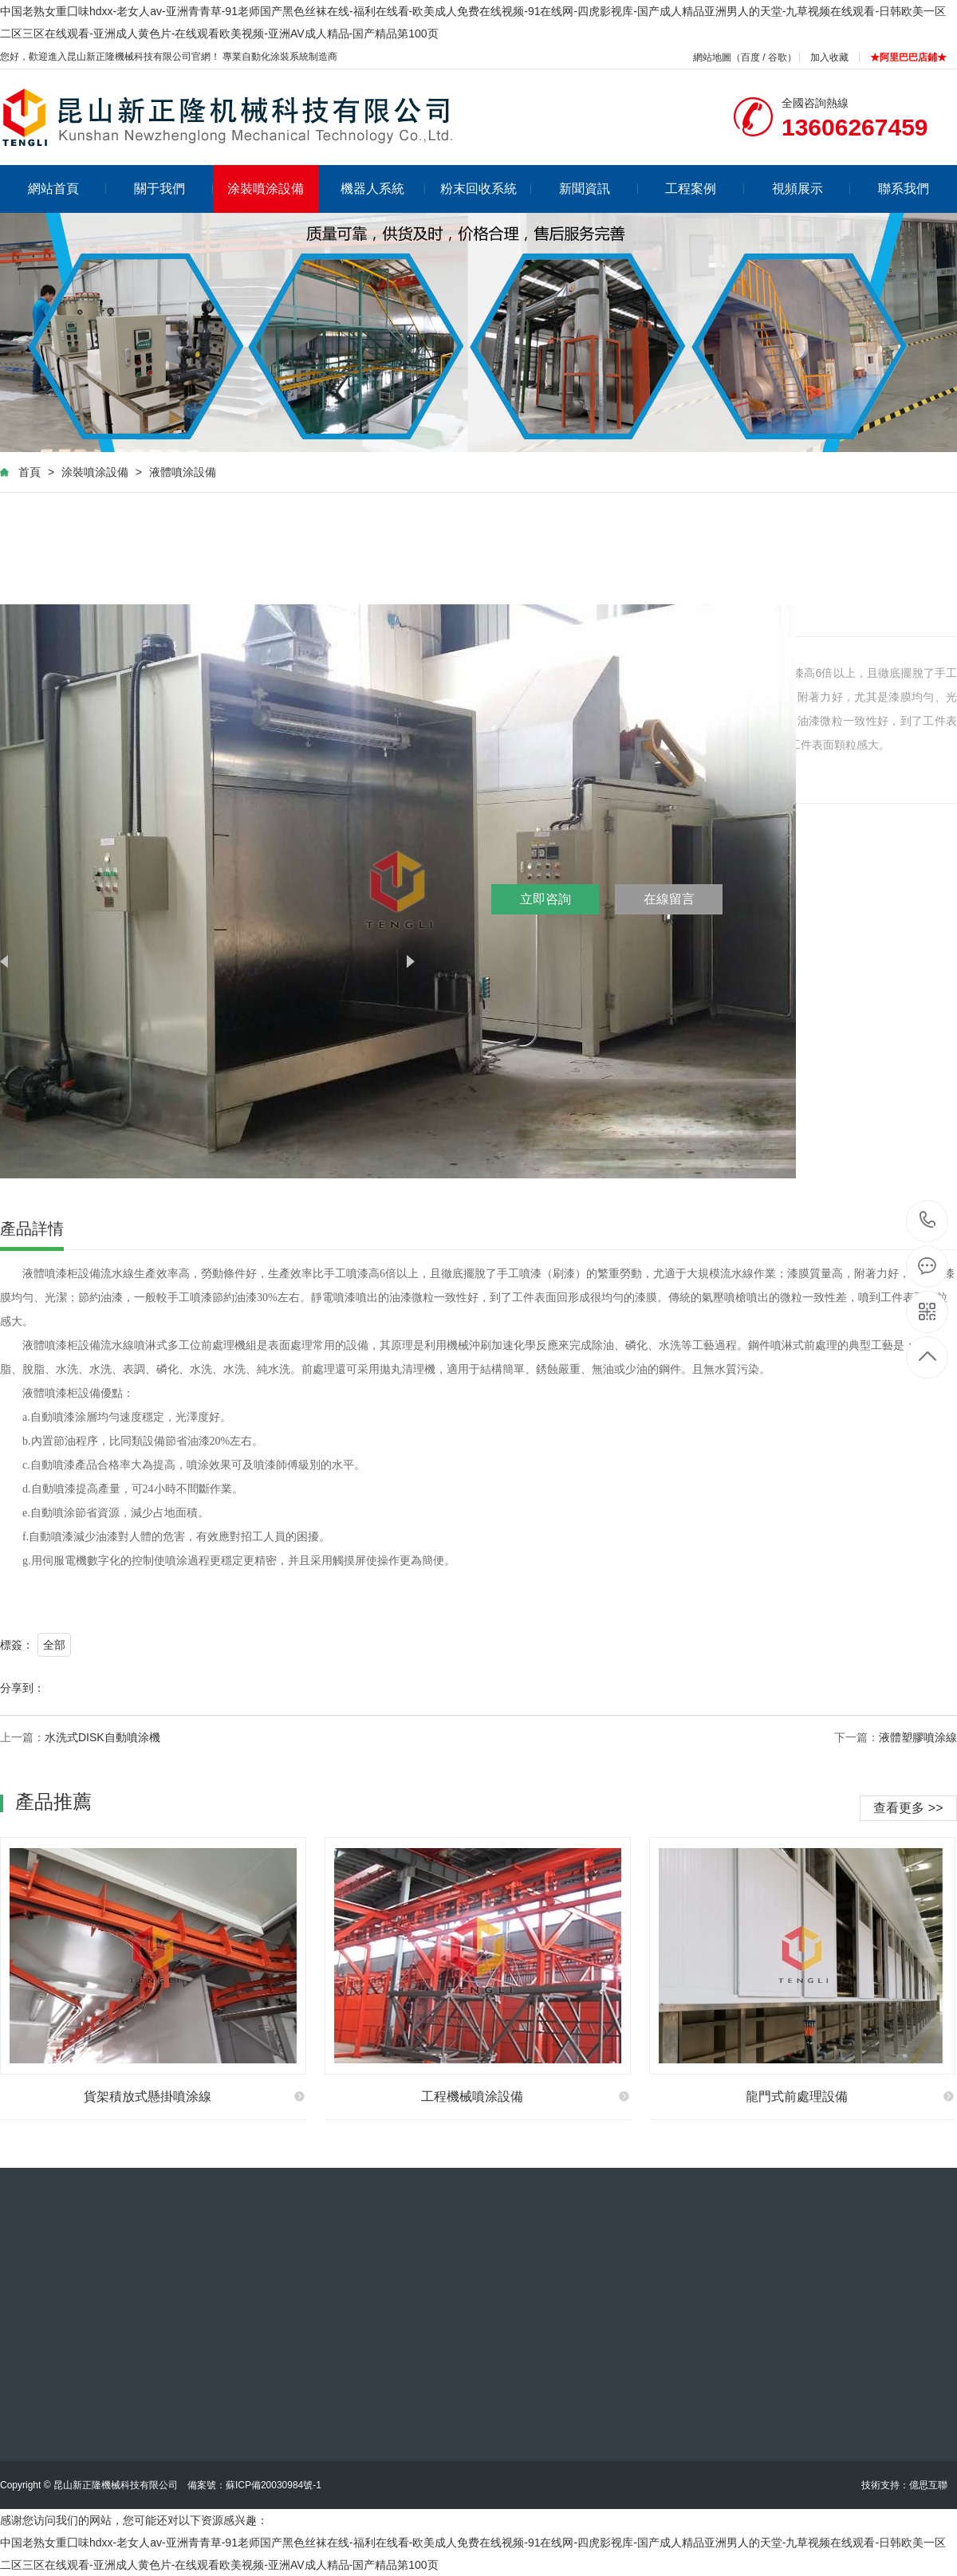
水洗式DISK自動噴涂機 (102, 1737)
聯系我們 (903, 188)
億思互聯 (928, 2485)
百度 (750, 57)
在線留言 (669, 899)
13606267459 (928, 1220)
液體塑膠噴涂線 (918, 1737)
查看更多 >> (908, 1808)
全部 (54, 1644)
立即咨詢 (545, 899)
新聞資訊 (598, 188)
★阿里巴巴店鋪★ (908, 57)
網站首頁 (67, 188)
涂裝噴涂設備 (265, 188)
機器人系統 (383, 188)
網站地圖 (712, 57)
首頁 (29, 472)
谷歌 (777, 57)
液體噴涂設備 (182, 472)
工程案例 (704, 188)
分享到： (22, 1687)
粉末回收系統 (486, 188)
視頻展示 (811, 188)
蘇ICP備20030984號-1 (273, 2485)
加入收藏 (829, 57)
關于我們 (173, 188)
